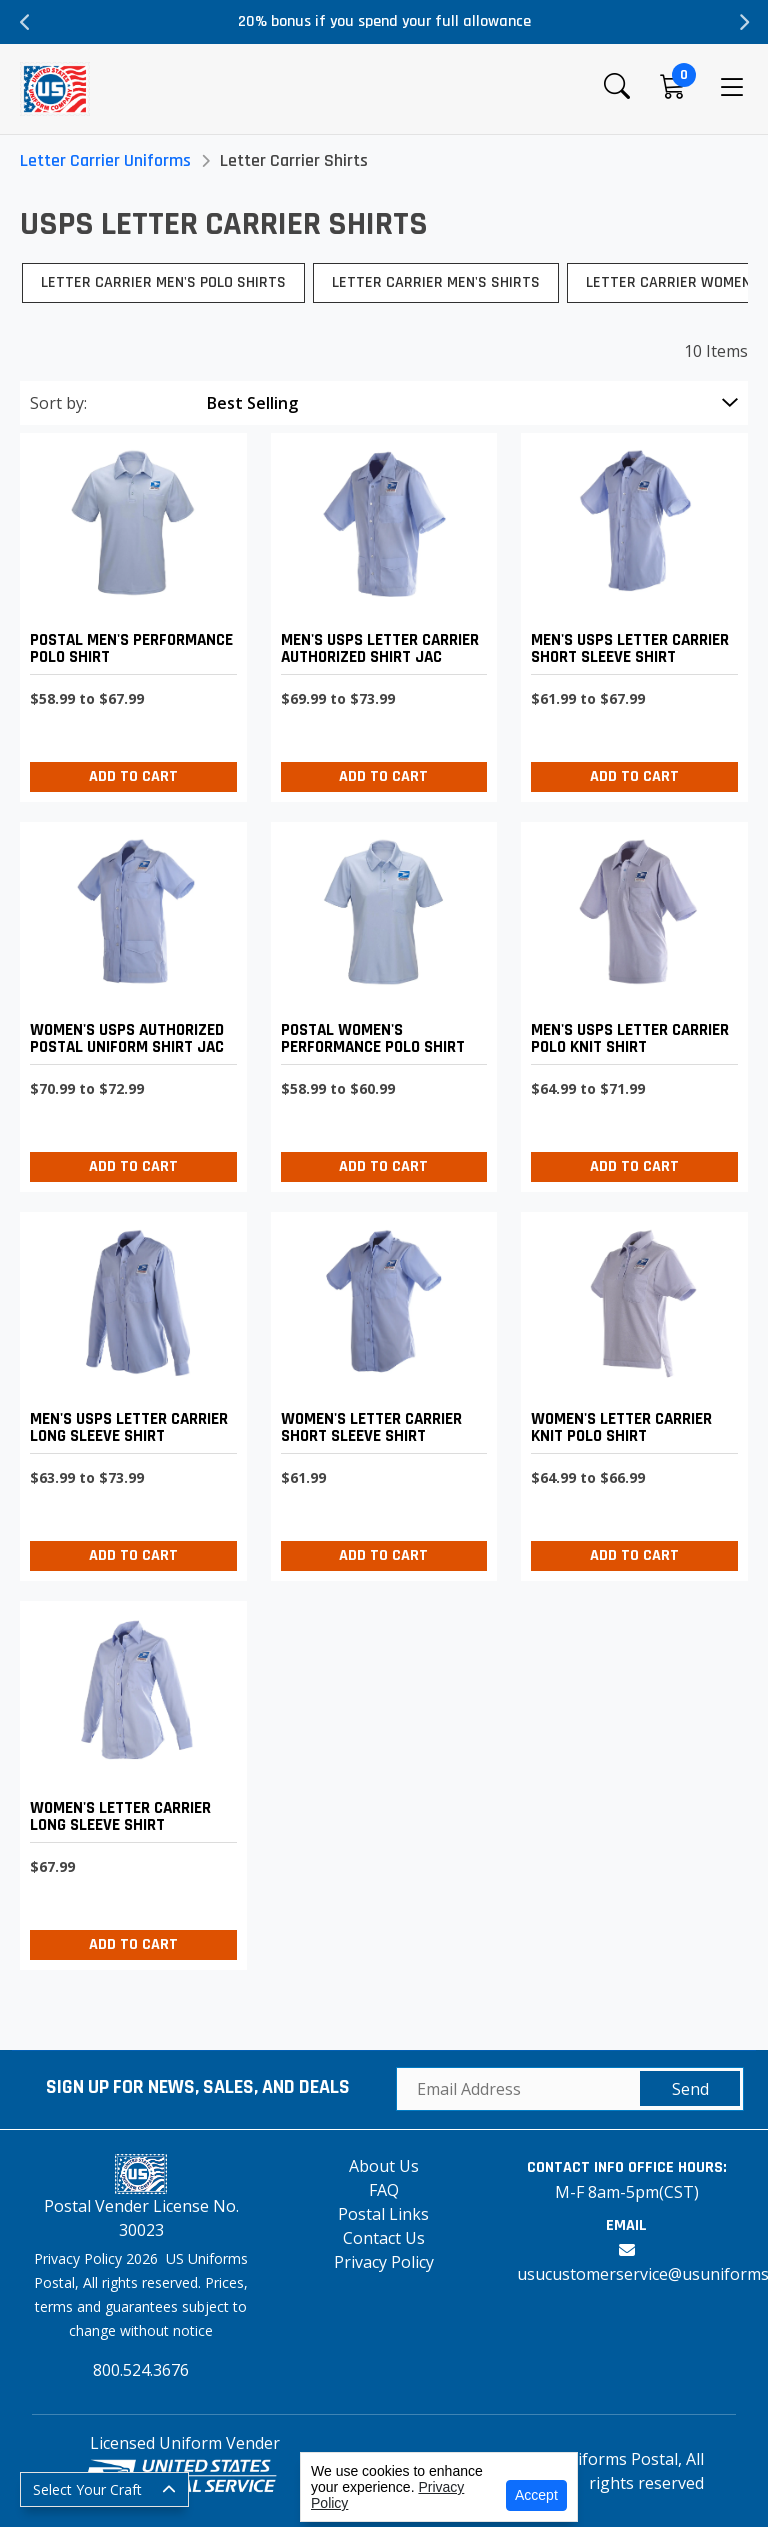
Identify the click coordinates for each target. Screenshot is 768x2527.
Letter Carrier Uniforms (105, 160)
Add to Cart (133, 776)
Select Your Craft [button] (87, 2489)
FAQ (384, 2190)
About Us (384, 2166)
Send (690, 2089)
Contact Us (384, 2238)
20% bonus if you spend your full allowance (384, 21)
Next (743, 22)
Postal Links (383, 2214)
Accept (536, 2495)
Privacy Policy (384, 2262)
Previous (25, 22)
